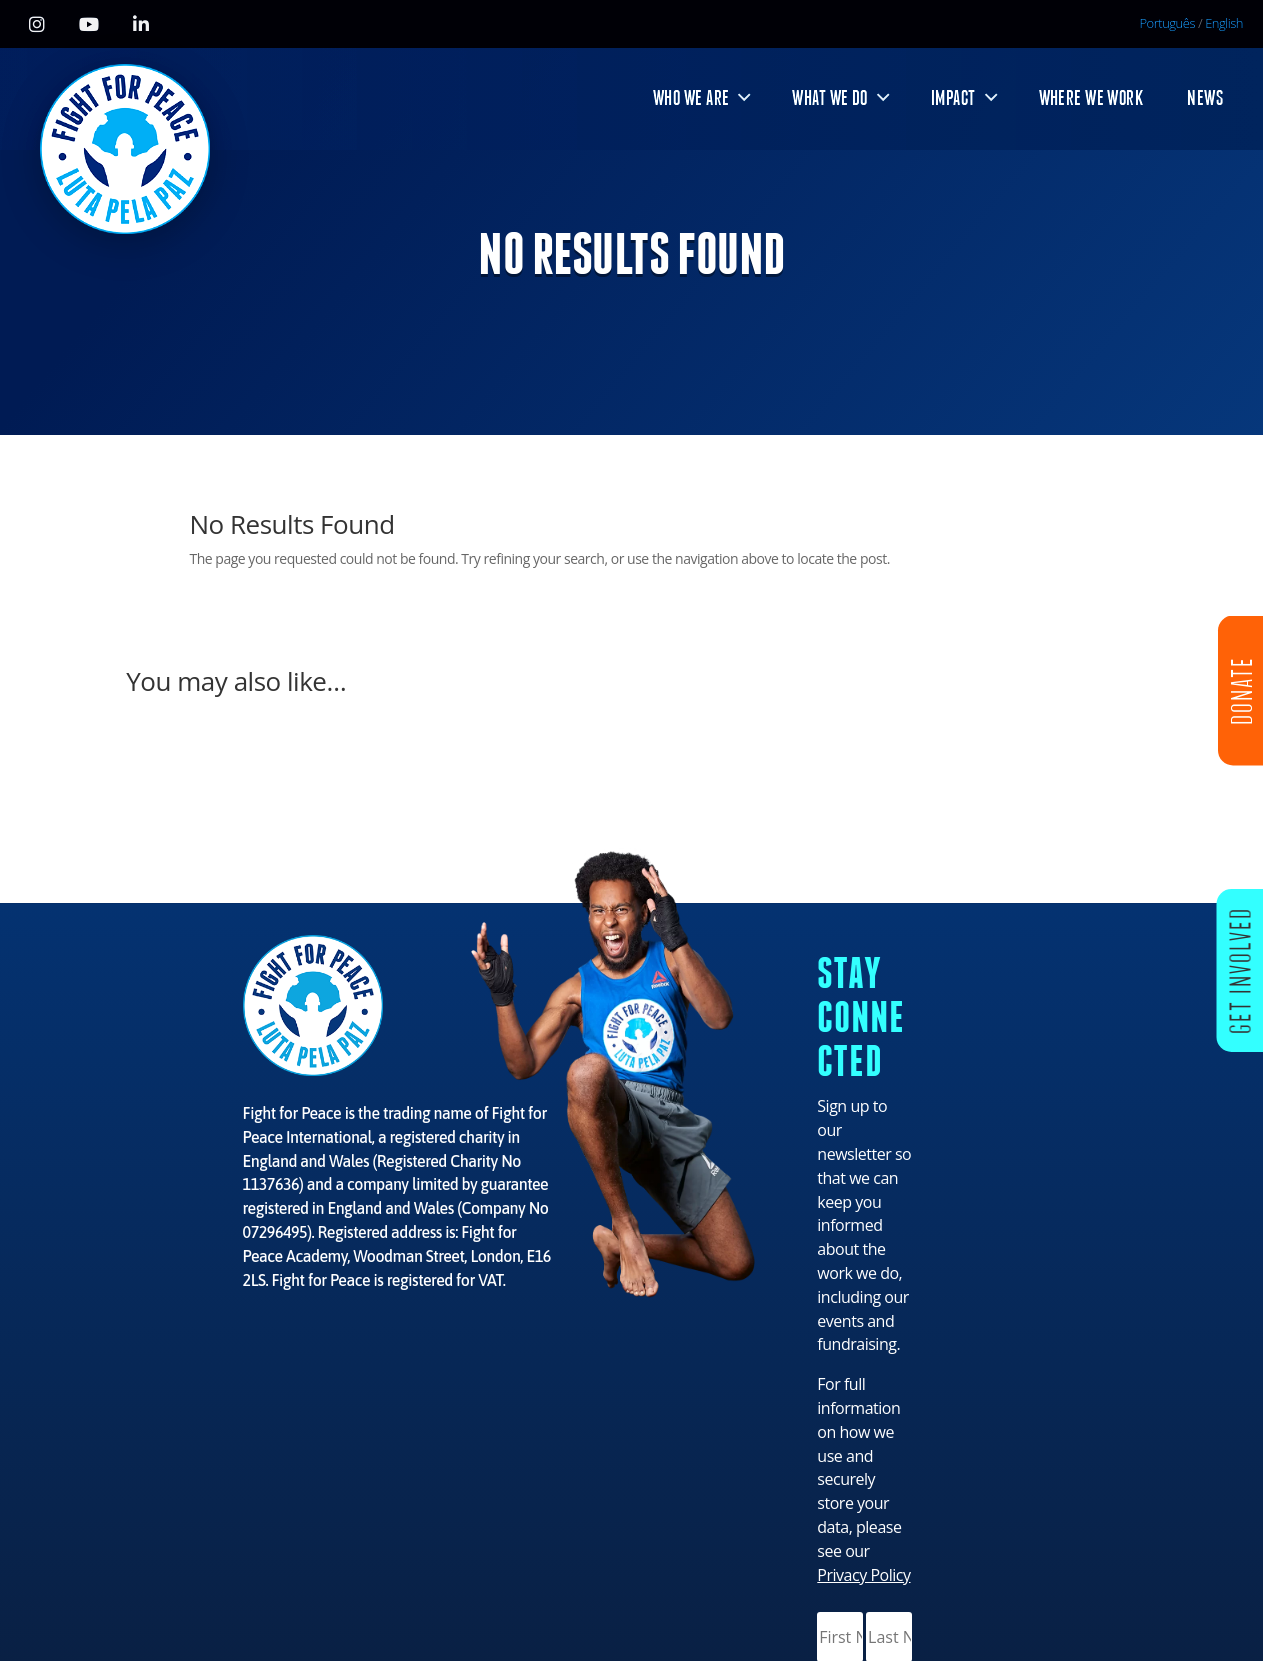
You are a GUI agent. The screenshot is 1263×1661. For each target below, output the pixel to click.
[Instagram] (37, 24)
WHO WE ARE (691, 98)
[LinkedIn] (141, 24)
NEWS (1205, 98)
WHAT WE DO (829, 98)
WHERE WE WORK (1091, 98)
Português (1168, 23)
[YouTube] (89, 24)
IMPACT (953, 98)
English (1224, 23)
